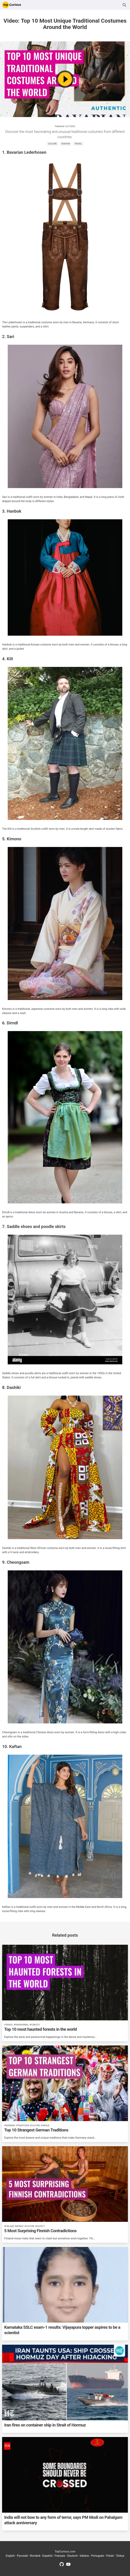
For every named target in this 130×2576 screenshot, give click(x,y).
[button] (124, 5)
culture (52, 144)
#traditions (22, 2125)
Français (60, 2555)
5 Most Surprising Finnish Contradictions (40, 2230)
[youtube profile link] (68, 2565)
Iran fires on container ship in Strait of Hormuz (45, 2425)
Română (35, 2555)
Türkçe (120, 2555)
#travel (8, 2025)
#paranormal (21, 2025)
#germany (9, 2125)
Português (97, 2555)
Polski (110, 2555)
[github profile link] (62, 2565)
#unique (45, 2125)
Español (47, 2555)
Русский (22, 2555)
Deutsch (72, 2555)
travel (78, 144)
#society (40, 2226)
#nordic (19, 2226)
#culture (35, 2125)
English (10, 2555)
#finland (9, 2226)
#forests (34, 2025)
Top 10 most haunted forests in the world (40, 2029)
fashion (65, 144)
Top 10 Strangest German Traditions (36, 2130)
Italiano (84, 2555)
